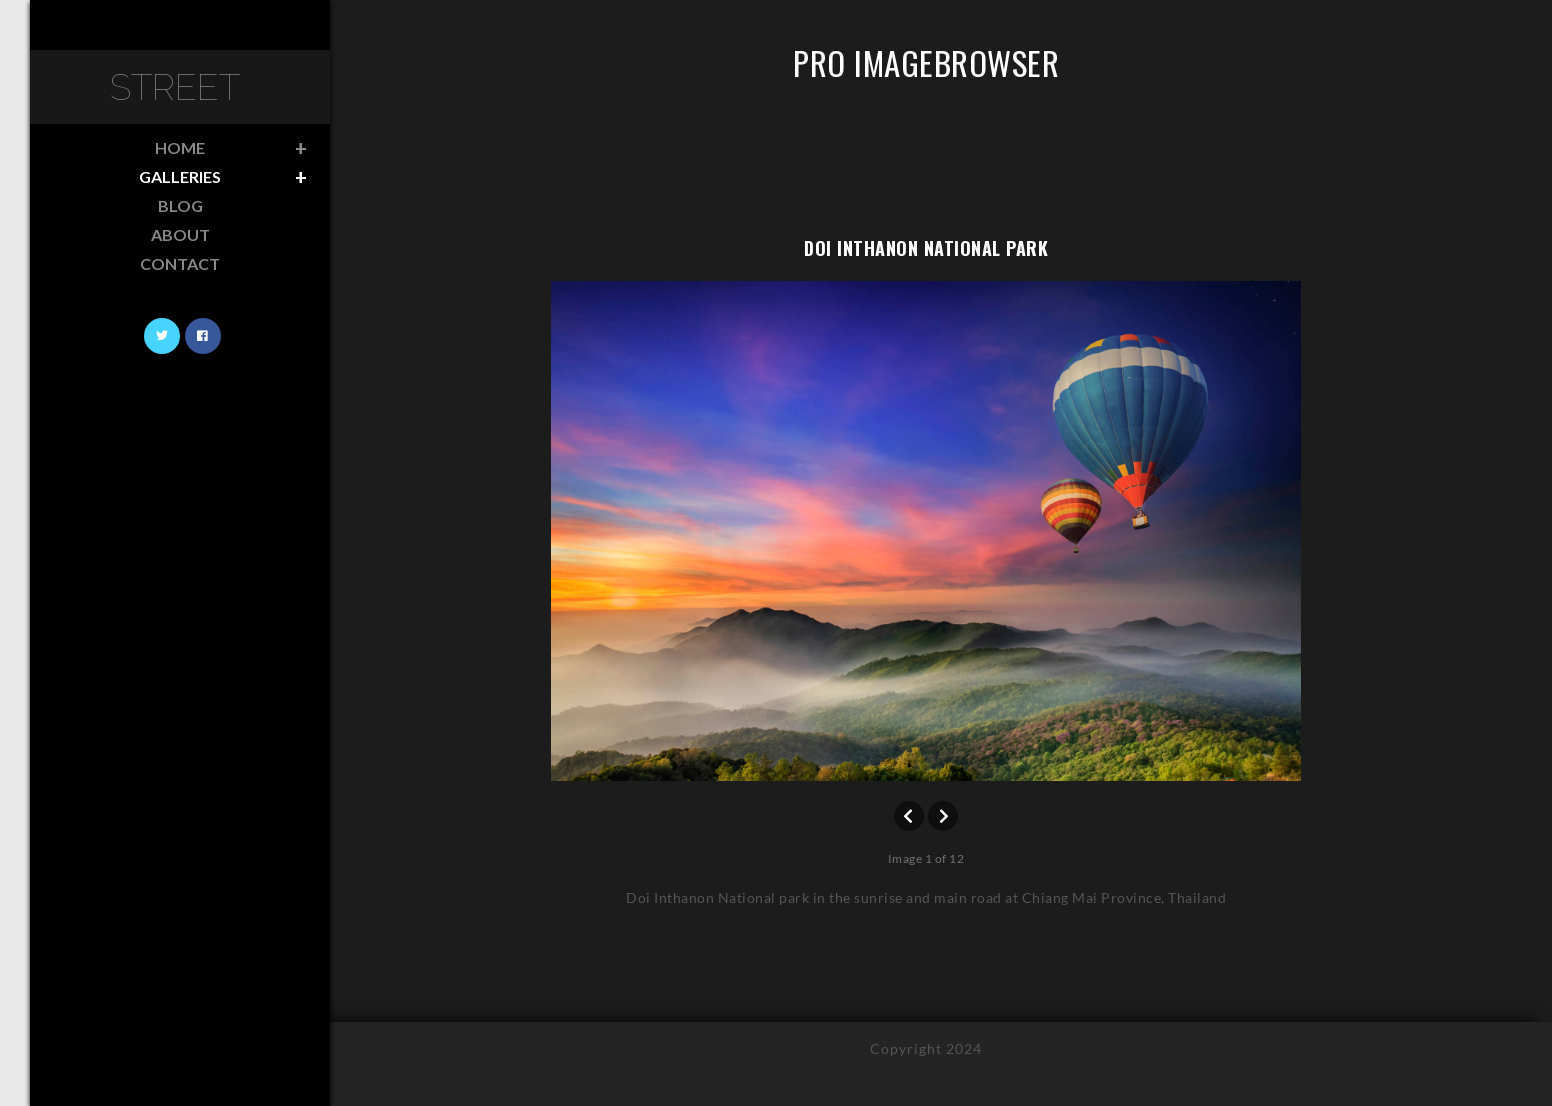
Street (175, 87)
